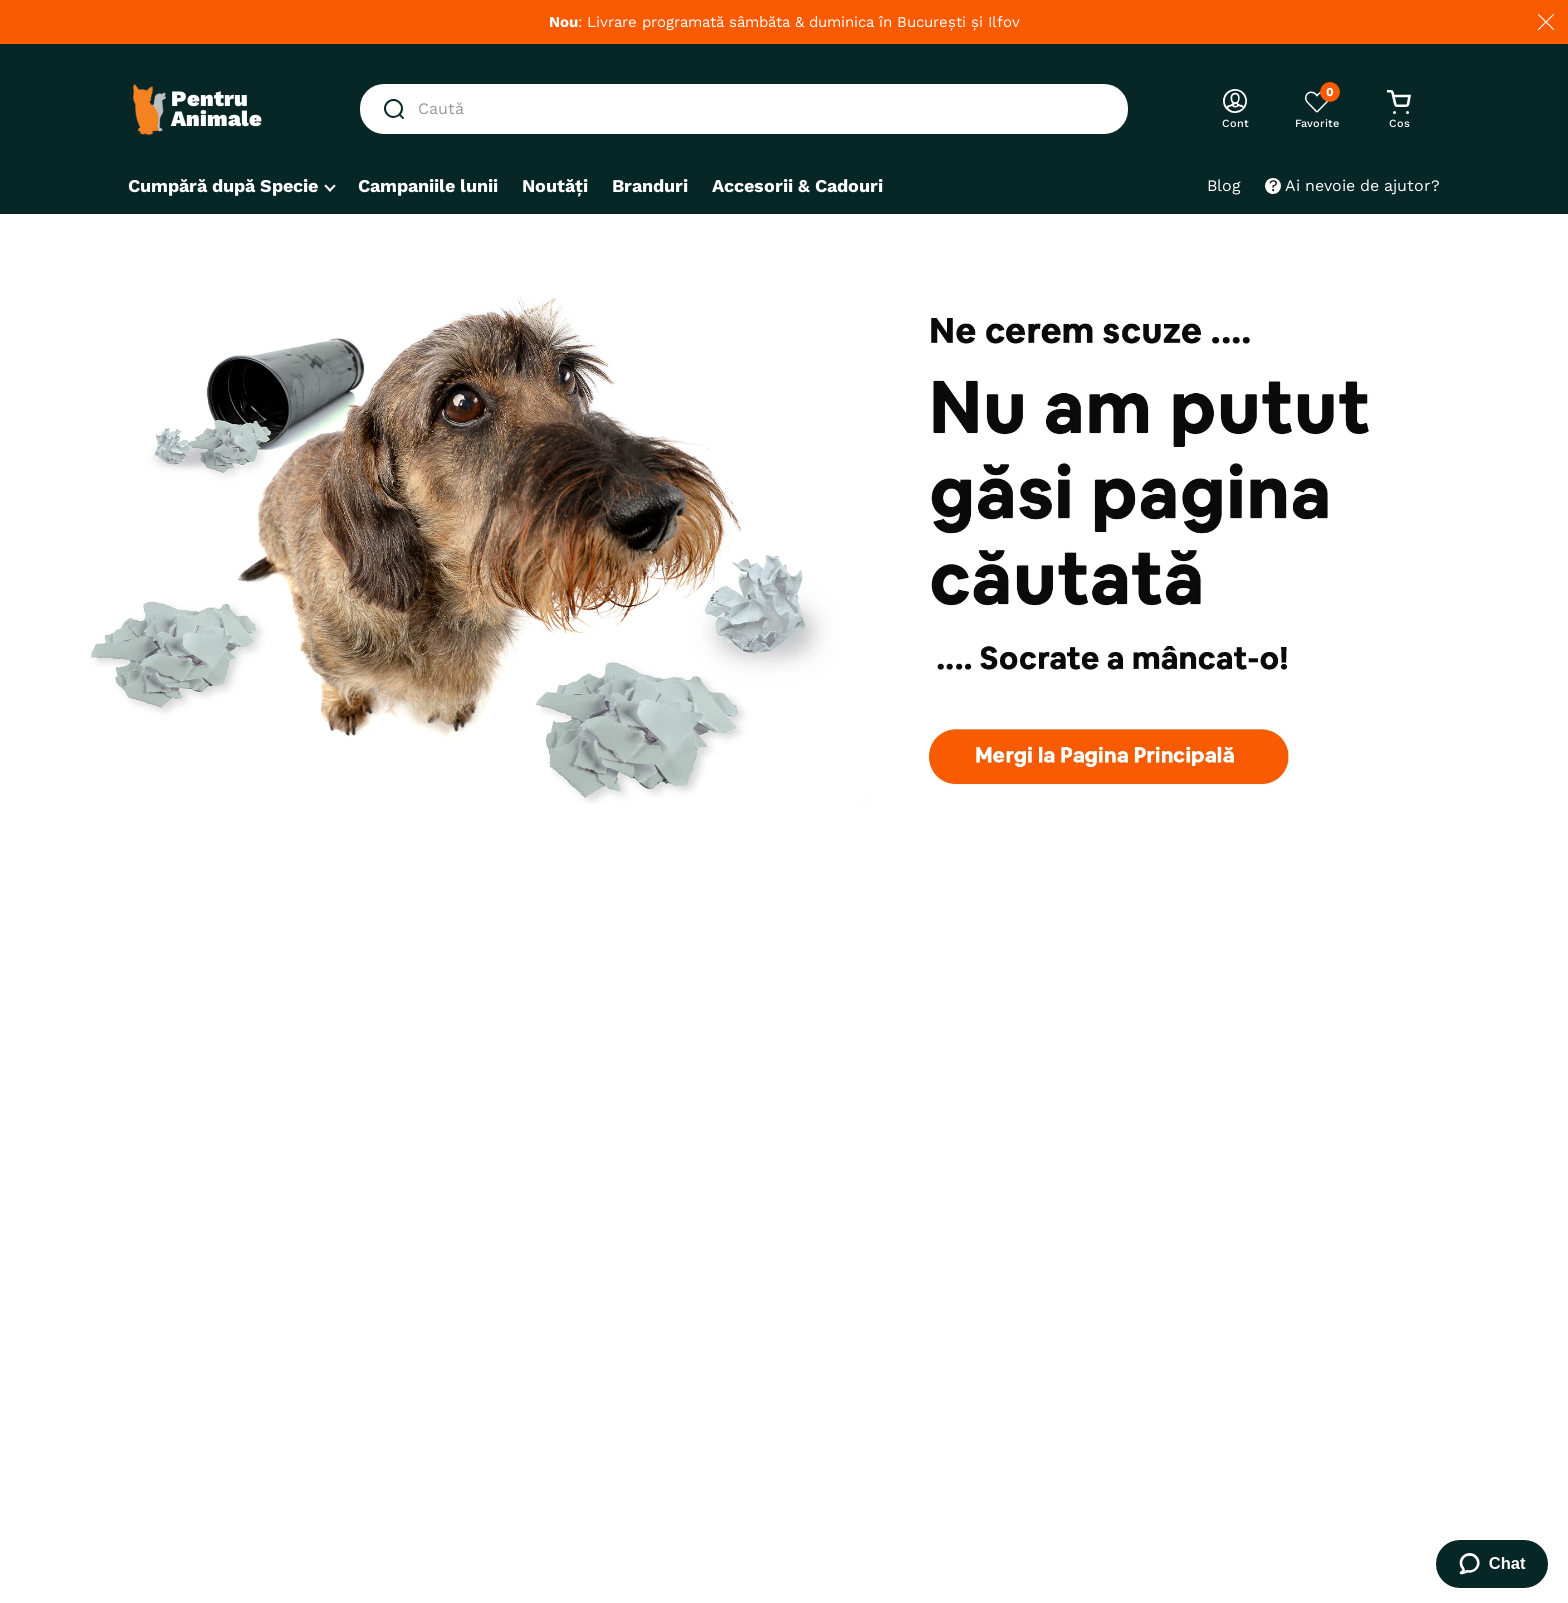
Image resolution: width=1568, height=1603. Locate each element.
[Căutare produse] (398, 109)
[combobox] (744, 109)
